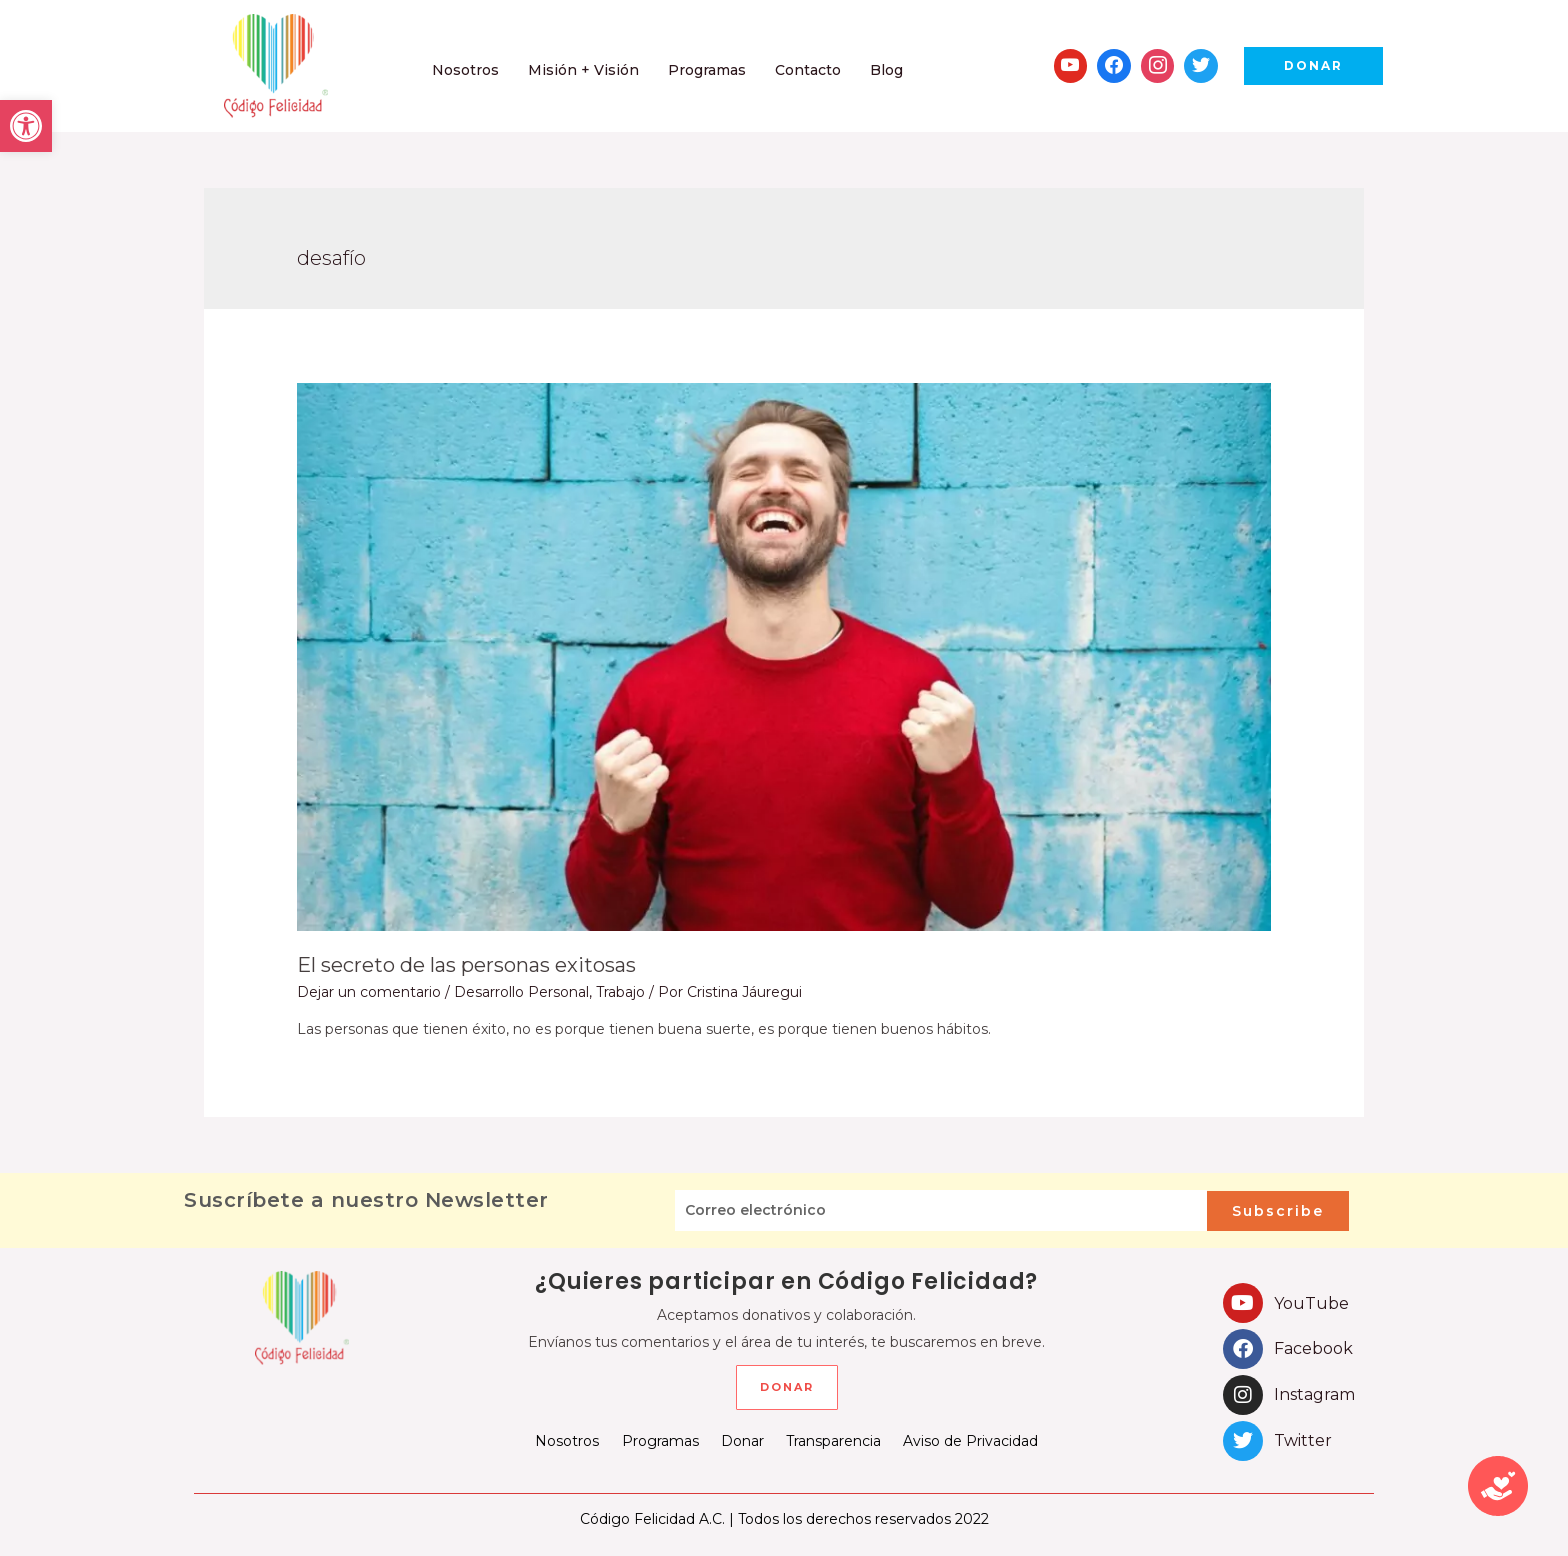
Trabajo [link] (620, 992)
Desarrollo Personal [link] (521, 992)
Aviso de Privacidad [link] (970, 1441)
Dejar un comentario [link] (369, 992)
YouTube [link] (1311, 1303)
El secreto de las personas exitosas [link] (466, 965)
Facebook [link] (1313, 1348)
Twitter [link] (1303, 1440)
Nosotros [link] (568, 1441)
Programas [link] (660, 1441)
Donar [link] (742, 1441)
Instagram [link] (1314, 1394)
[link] (26, 126)
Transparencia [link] (833, 1441)
